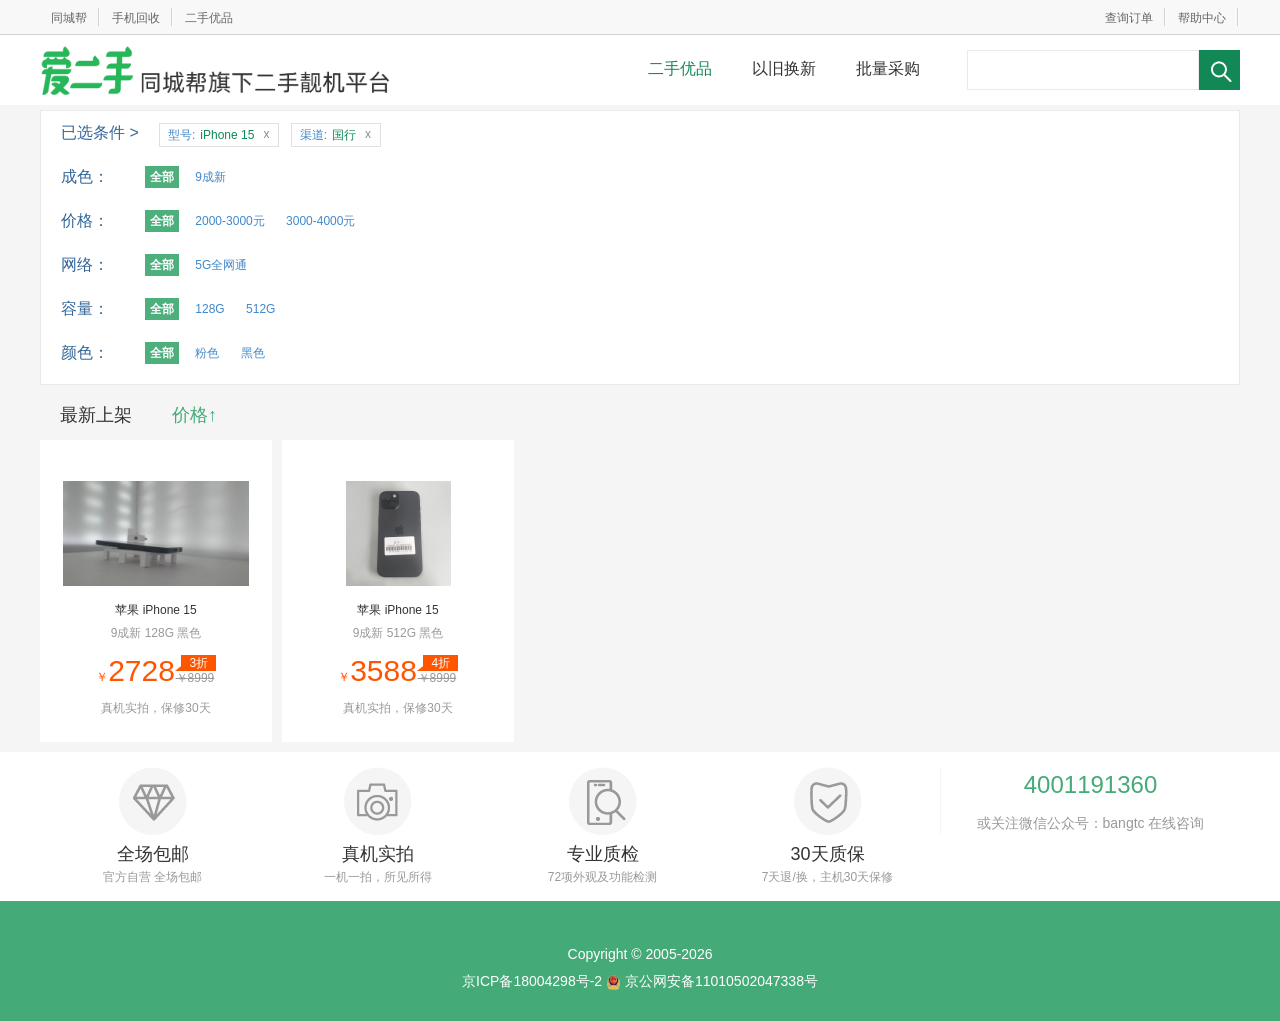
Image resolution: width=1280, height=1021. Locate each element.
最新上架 (96, 415)
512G (260, 309)
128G (209, 309)
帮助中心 (1202, 18)
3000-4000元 (320, 221)
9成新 (210, 177)
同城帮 (69, 18)
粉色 (207, 353)
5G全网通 (221, 265)
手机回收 (136, 18)
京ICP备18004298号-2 (532, 981)
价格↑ (194, 415)
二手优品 (209, 18)
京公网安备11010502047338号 (721, 981)
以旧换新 (784, 68)
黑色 (253, 353)
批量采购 (888, 68)
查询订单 (1129, 18)
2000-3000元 (229, 221)
